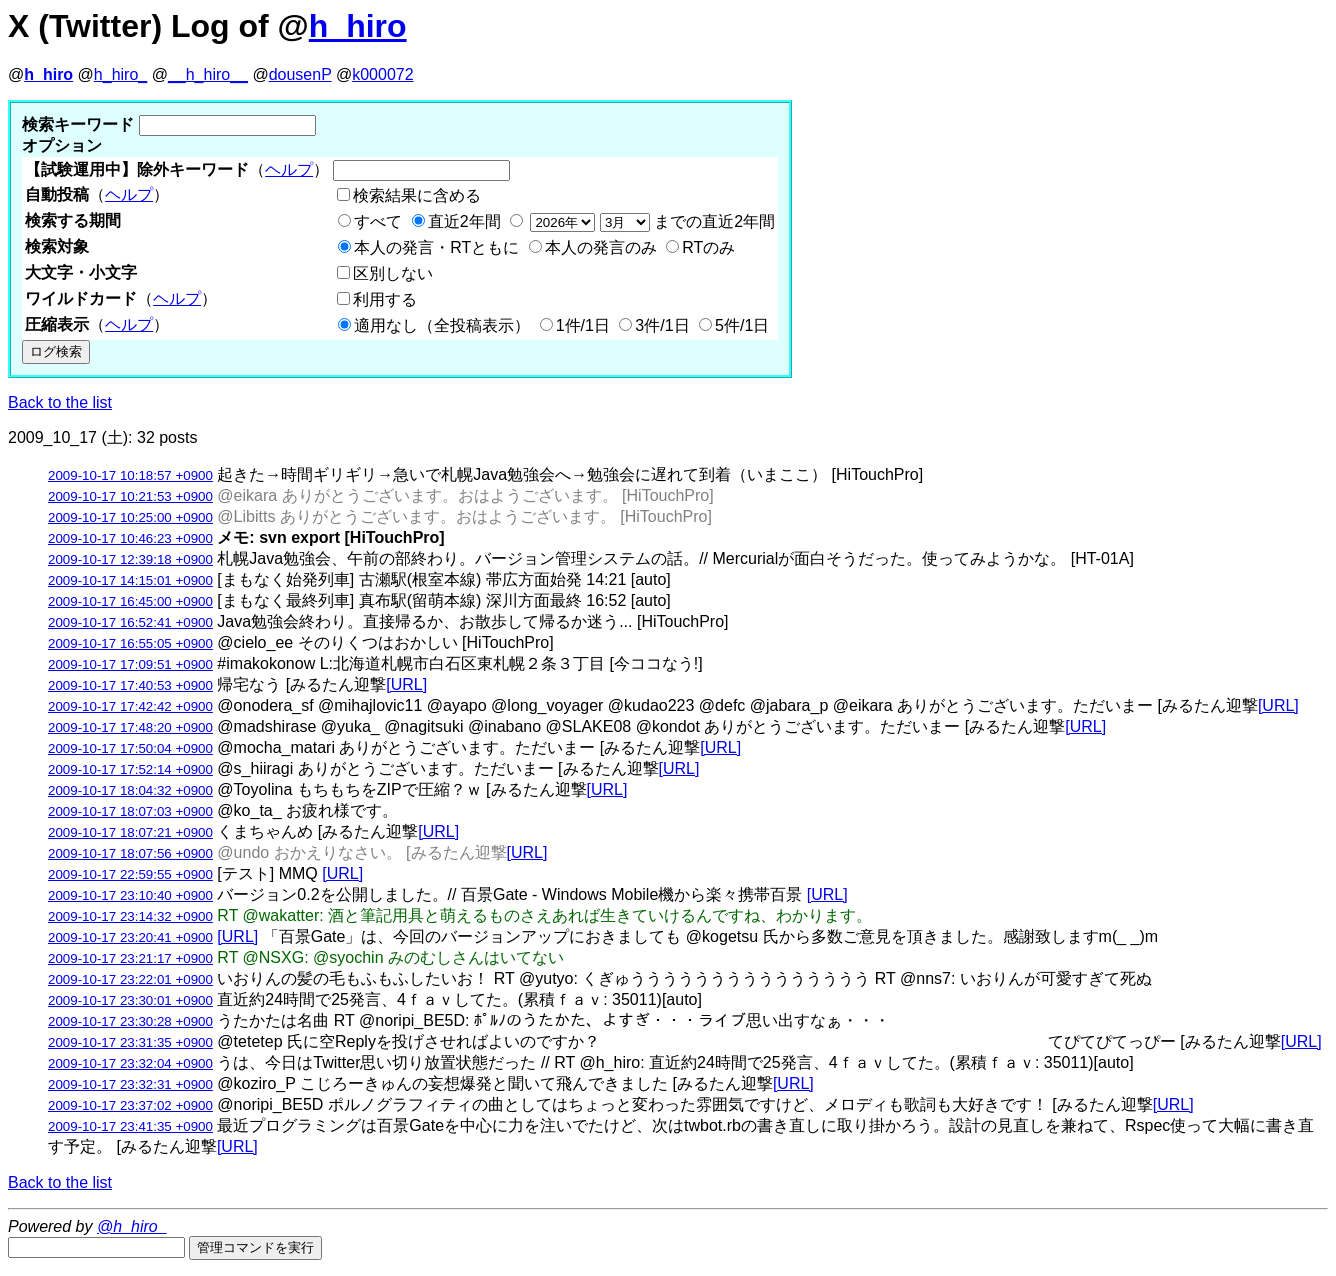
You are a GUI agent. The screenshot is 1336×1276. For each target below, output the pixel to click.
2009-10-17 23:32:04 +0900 (130, 1063)
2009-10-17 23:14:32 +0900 (130, 916)
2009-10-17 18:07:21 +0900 (130, 832)
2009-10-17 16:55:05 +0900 (130, 643)
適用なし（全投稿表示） (442, 325)
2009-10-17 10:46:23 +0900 (130, 538)
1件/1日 (583, 325)
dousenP (300, 74)
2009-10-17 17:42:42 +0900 (130, 706)
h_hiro (358, 26)
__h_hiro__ (208, 74)
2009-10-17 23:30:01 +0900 (130, 1000)
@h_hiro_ (132, 1226)
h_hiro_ (120, 74)
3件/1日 (662, 325)
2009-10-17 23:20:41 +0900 (130, 937)
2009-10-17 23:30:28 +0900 (130, 1021)
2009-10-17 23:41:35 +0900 (130, 1126)
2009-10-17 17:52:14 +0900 (130, 769)
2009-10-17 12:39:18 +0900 (130, 559)
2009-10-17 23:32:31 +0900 (130, 1084)
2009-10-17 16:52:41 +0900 (130, 622)
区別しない (393, 273)
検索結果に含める (417, 195)
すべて (378, 221)
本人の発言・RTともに (436, 247)
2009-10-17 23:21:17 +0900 (130, 958)
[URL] (406, 684)
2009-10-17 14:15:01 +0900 (130, 580)
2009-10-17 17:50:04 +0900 (130, 748)
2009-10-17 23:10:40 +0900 (130, 895)
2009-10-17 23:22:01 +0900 (130, 979)
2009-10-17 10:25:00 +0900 (130, 517)
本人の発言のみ (601, 247)
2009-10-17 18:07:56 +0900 (130, 853)
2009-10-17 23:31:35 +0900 (130, 1042)
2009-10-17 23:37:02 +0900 (130, 1105)
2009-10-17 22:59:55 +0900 (130, 874)
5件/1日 (742, 325)
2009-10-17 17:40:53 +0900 (130, 685)
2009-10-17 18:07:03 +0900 (130, 811)
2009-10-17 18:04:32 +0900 (130, 790)
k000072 (382, 74)
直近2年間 (464, 221)
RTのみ (708, 247)
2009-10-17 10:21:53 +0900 (130, 496)
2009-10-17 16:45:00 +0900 (130, 601)
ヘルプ (289, 169)
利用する (385, 299)
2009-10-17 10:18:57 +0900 (130, 475)
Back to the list (60, 402)
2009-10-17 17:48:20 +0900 (130, 727)
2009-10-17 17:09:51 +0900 (130, 664)
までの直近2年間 (650, 221)
